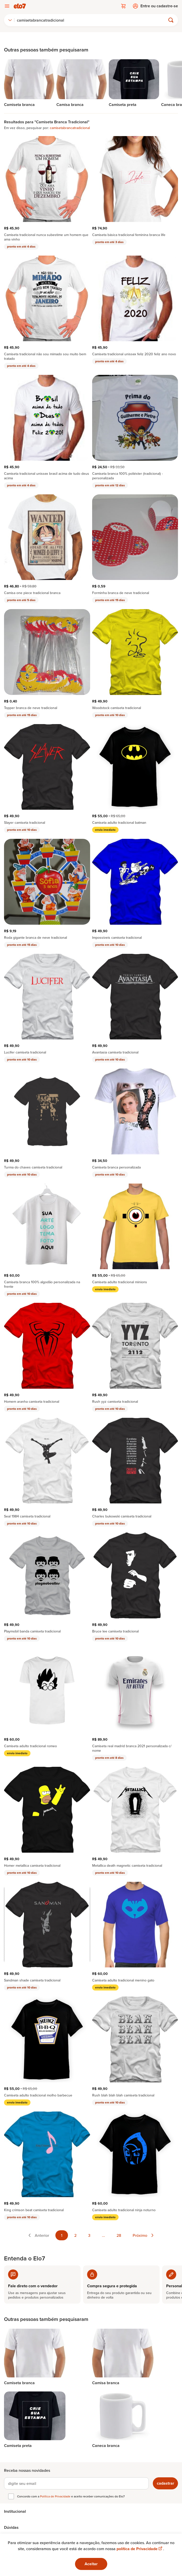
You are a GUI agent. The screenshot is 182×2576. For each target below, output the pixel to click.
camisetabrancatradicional (70, 127)
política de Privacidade (140, 2549)
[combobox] (10, 20)
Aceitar (91, 2564)
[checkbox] (11, 2496)
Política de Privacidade (55, 2496)
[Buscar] (92, 20)
